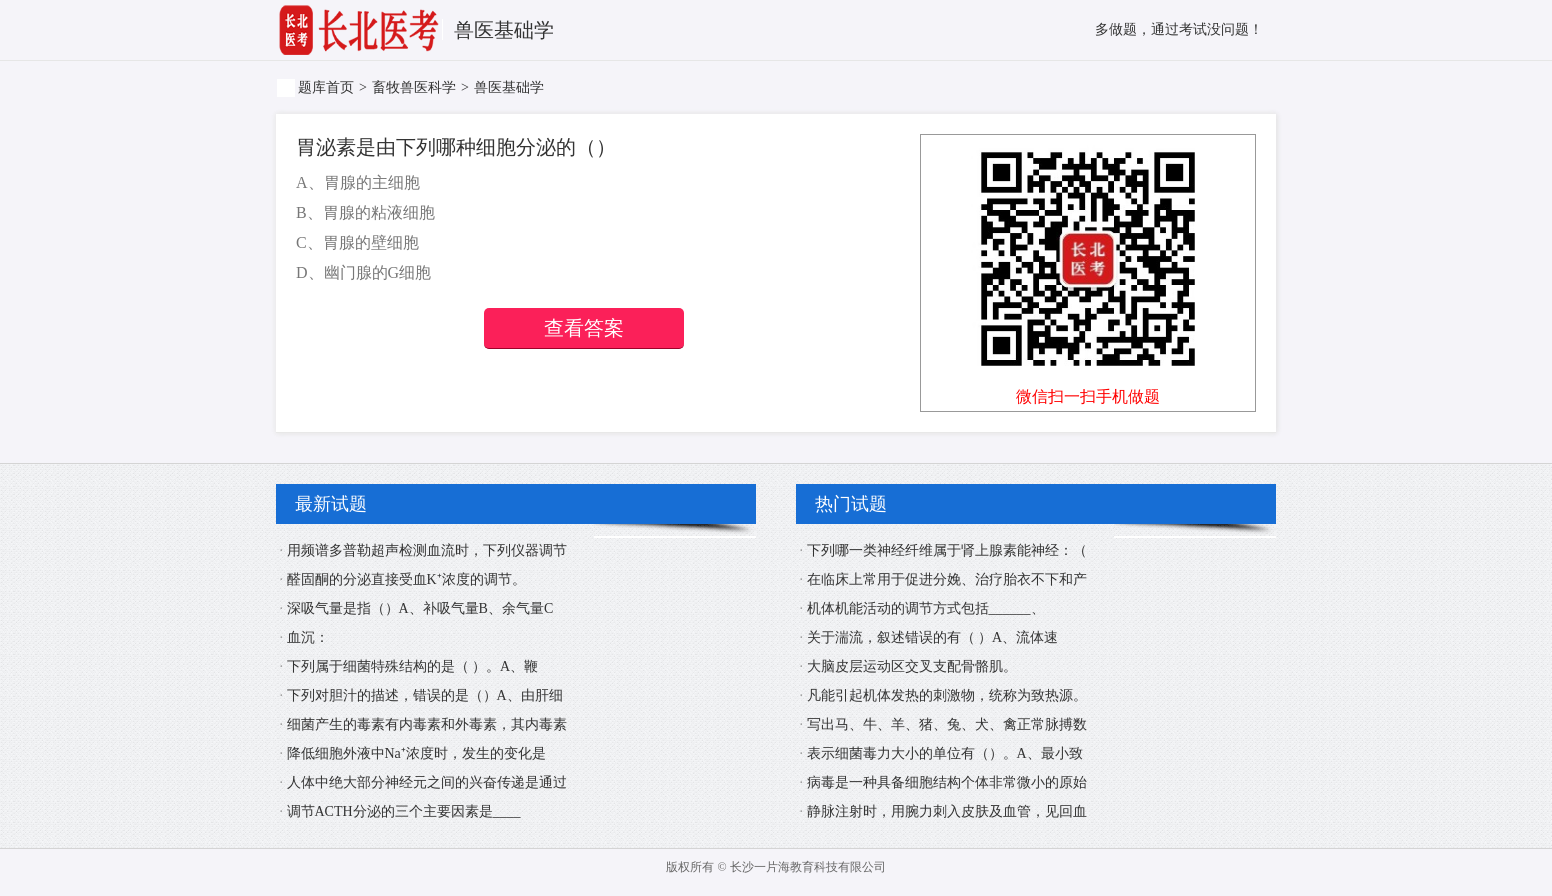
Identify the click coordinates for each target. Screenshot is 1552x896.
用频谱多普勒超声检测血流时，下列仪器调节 (427, 550)
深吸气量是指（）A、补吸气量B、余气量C (420, 608)
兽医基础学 (509, 87)
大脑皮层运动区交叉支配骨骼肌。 (912, 666)
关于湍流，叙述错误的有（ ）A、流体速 (933, 637)
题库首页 (326, 87)
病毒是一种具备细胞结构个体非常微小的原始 (947, 782)
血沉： (308, 637)
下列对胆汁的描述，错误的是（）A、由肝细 (425, 695)
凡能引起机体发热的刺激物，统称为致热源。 (947, 695)
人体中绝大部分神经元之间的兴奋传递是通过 (427, 782)
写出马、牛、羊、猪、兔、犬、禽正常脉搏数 (947, 724)
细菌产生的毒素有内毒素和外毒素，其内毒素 (427, 724)
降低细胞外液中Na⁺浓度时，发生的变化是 (416, 753)
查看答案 (584, 328)
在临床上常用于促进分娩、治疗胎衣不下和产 (947, 579)
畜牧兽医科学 (414, 87)
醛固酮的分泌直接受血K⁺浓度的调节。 (406, 579)
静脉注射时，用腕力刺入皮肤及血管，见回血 (947, 811)
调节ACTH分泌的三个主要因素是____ (404, 811)
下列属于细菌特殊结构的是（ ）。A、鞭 (413, 666)
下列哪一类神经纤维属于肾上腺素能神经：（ (947, 550)
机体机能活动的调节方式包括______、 (926, 608)
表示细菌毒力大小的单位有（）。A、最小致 (945, 753)
